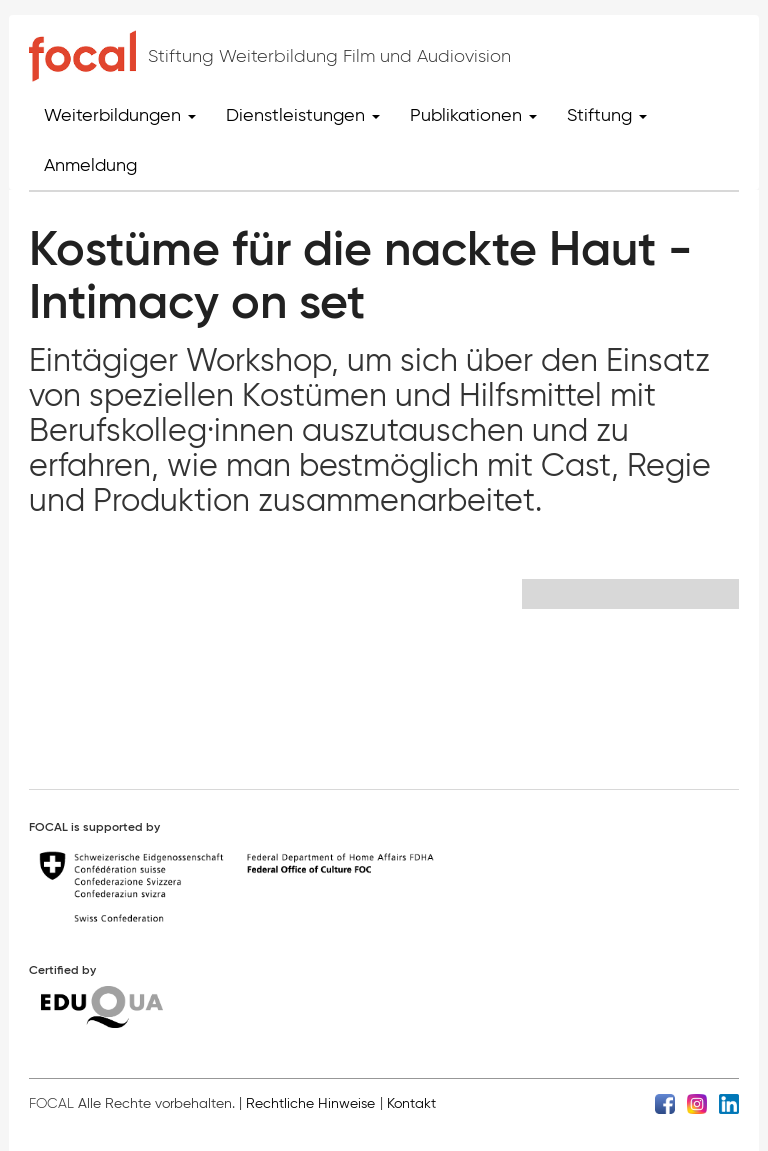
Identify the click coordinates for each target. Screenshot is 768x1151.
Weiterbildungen (120, 115)
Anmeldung (90, 165)
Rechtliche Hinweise (310, 1103)
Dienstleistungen (303, 115)
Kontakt (411, 1103)
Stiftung (607, 115)
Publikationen (473, 115)
